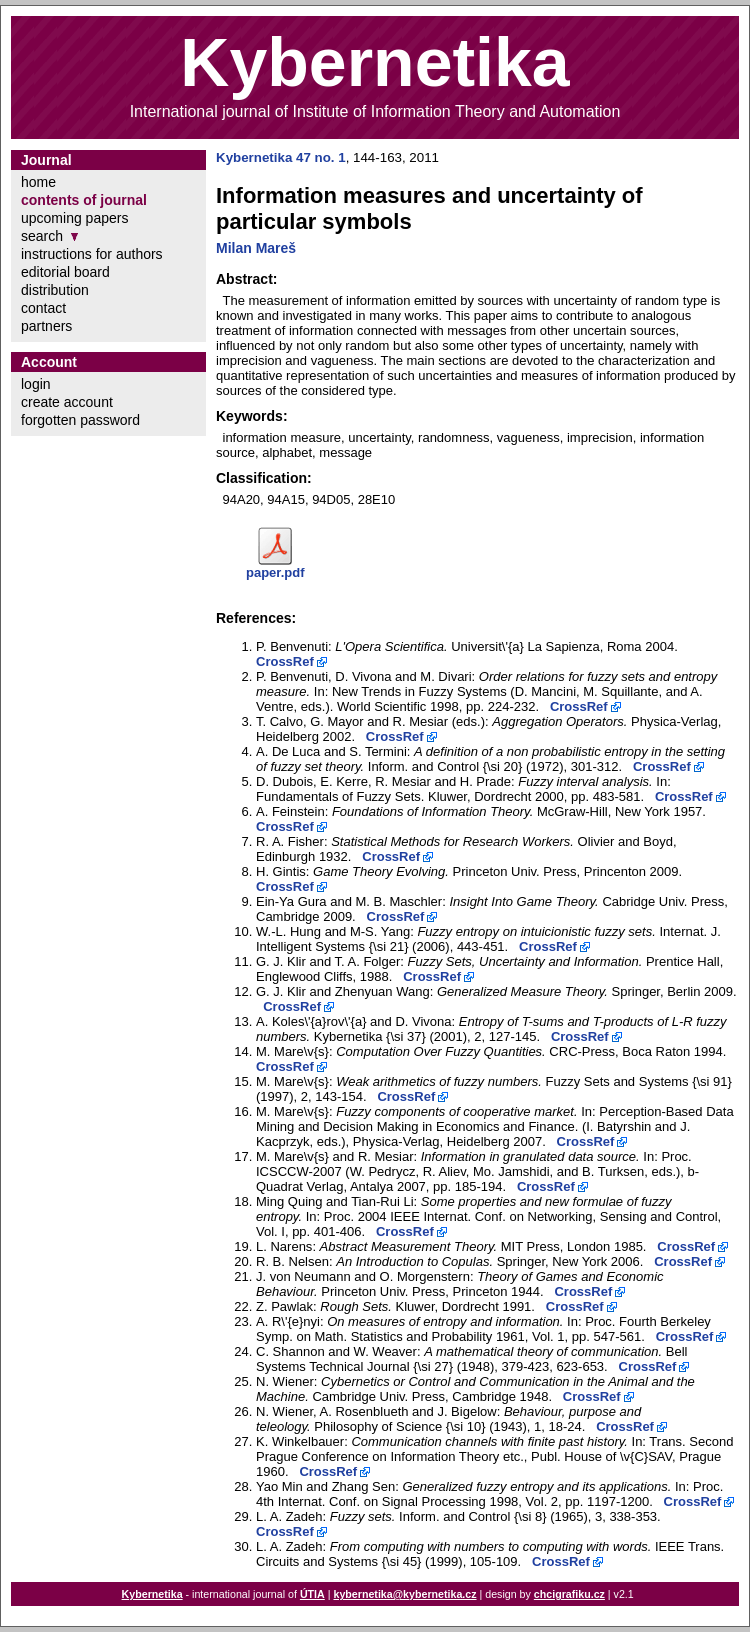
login (36, 384)
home (38, 182)
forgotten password (80, 420)
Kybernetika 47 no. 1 (281, 157)
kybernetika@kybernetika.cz (404, 1594)
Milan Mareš (256, 248)
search (42, 236)
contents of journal (84, 200)
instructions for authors (92, 254)
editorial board (65, 272)
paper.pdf (275, 572)
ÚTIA (312, 1594)
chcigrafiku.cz (569, 1594)
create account (67, 402)
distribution (55, 290)
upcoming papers (74, 218)
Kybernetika (152, 1594)
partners (46, 326)
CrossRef (285, 661)
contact (43, 308)
